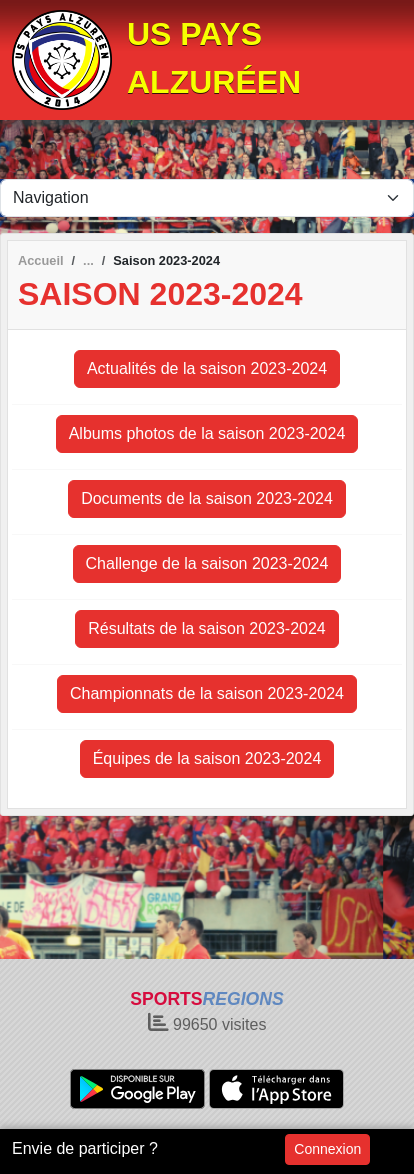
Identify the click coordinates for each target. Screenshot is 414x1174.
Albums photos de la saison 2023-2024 (207, 433)
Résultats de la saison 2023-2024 (207, 628)
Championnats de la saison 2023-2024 (207, 693)
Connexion (327, 1149)
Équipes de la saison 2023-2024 (207, 758)
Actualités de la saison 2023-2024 (207, 368)
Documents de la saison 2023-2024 (207, 498)
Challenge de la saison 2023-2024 (207, 563)
